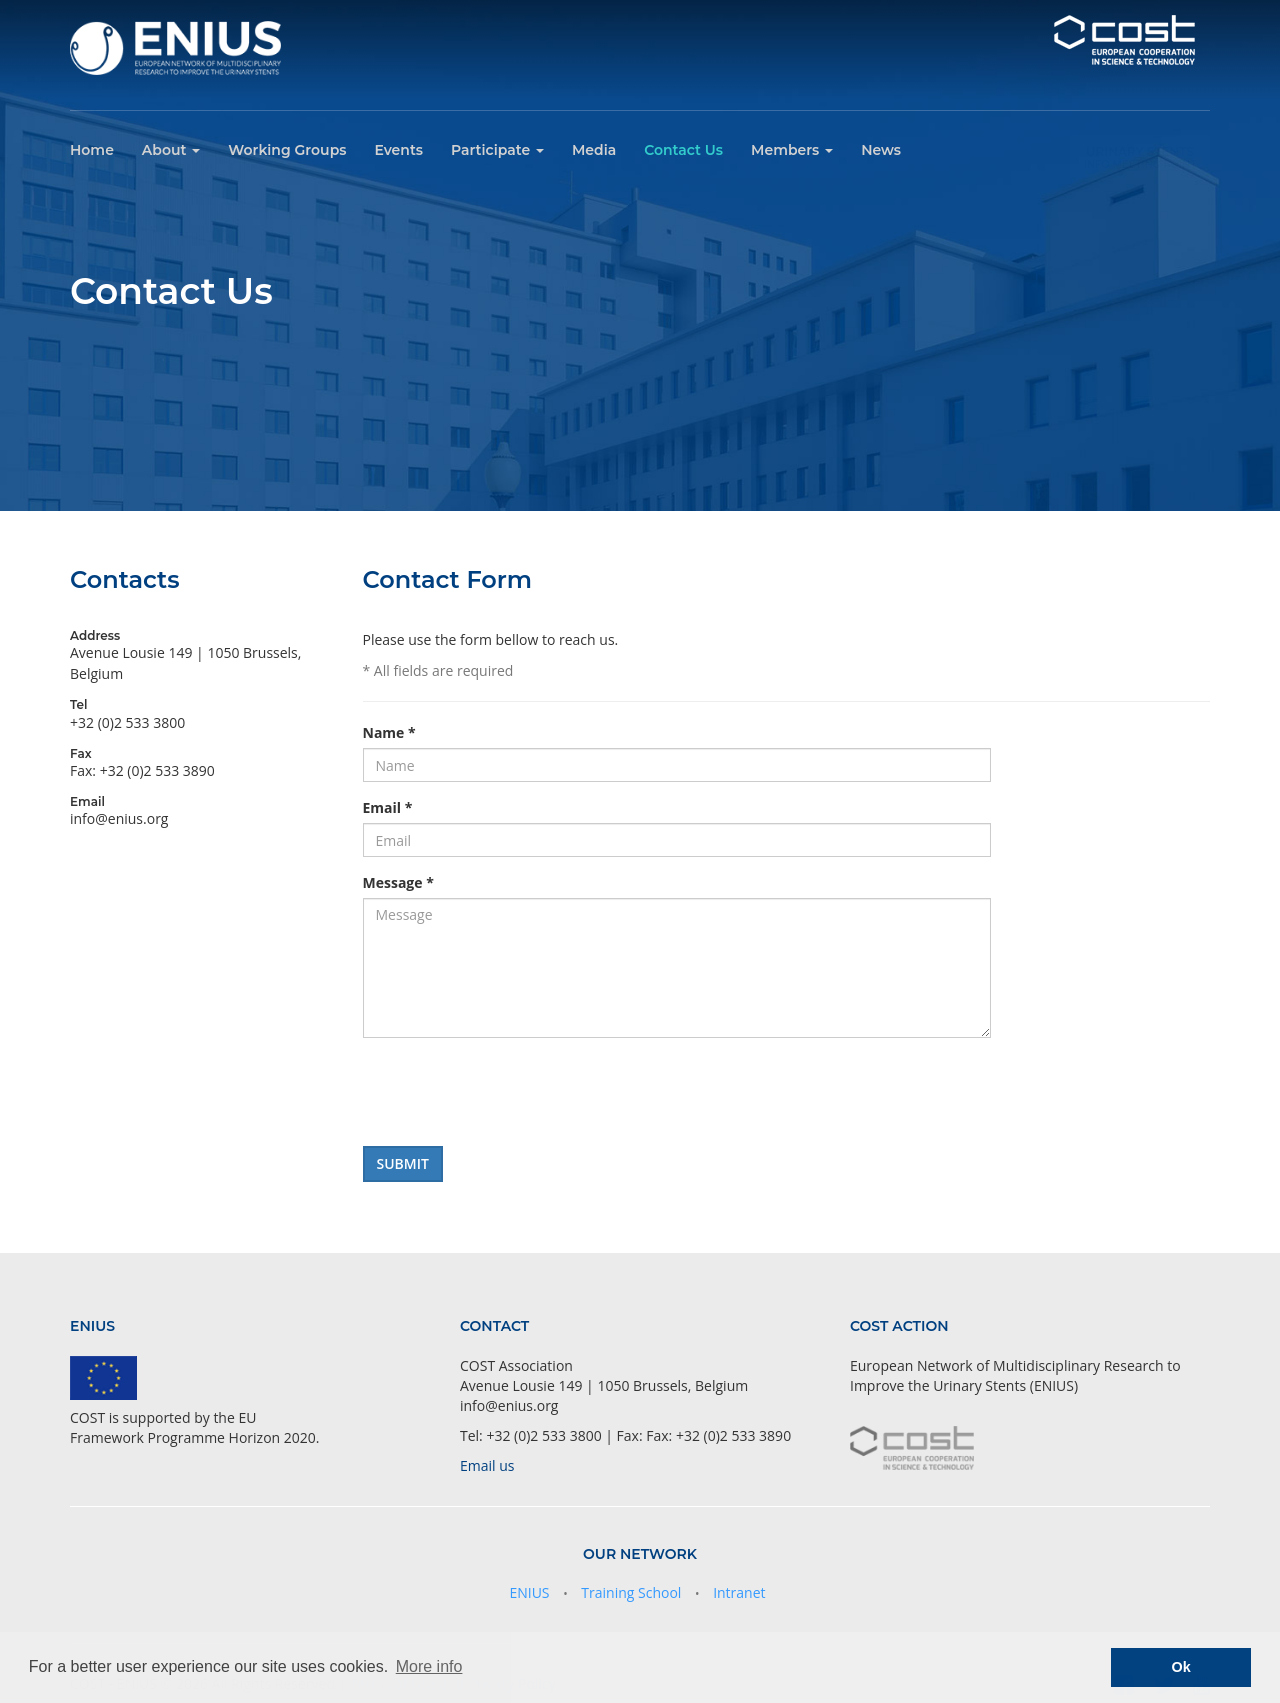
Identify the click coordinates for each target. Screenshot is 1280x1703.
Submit (403, 1163)
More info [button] (429, 1666)
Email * (388, 807)
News (881, 150)
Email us (487, 1465)
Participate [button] (497, 150)
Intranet (739, 1592)
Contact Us (683, 150)
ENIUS (529, 1592)
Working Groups (287, 150)
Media (594, 150)
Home (92, 150)
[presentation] (515, 1092)
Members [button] (792, 150)
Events (398, 150)
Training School (631, 1592)
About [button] (171, 150)
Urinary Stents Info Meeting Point (1140, 147)
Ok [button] (1181, 1667)
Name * (389, 732)
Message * (398, 882)
